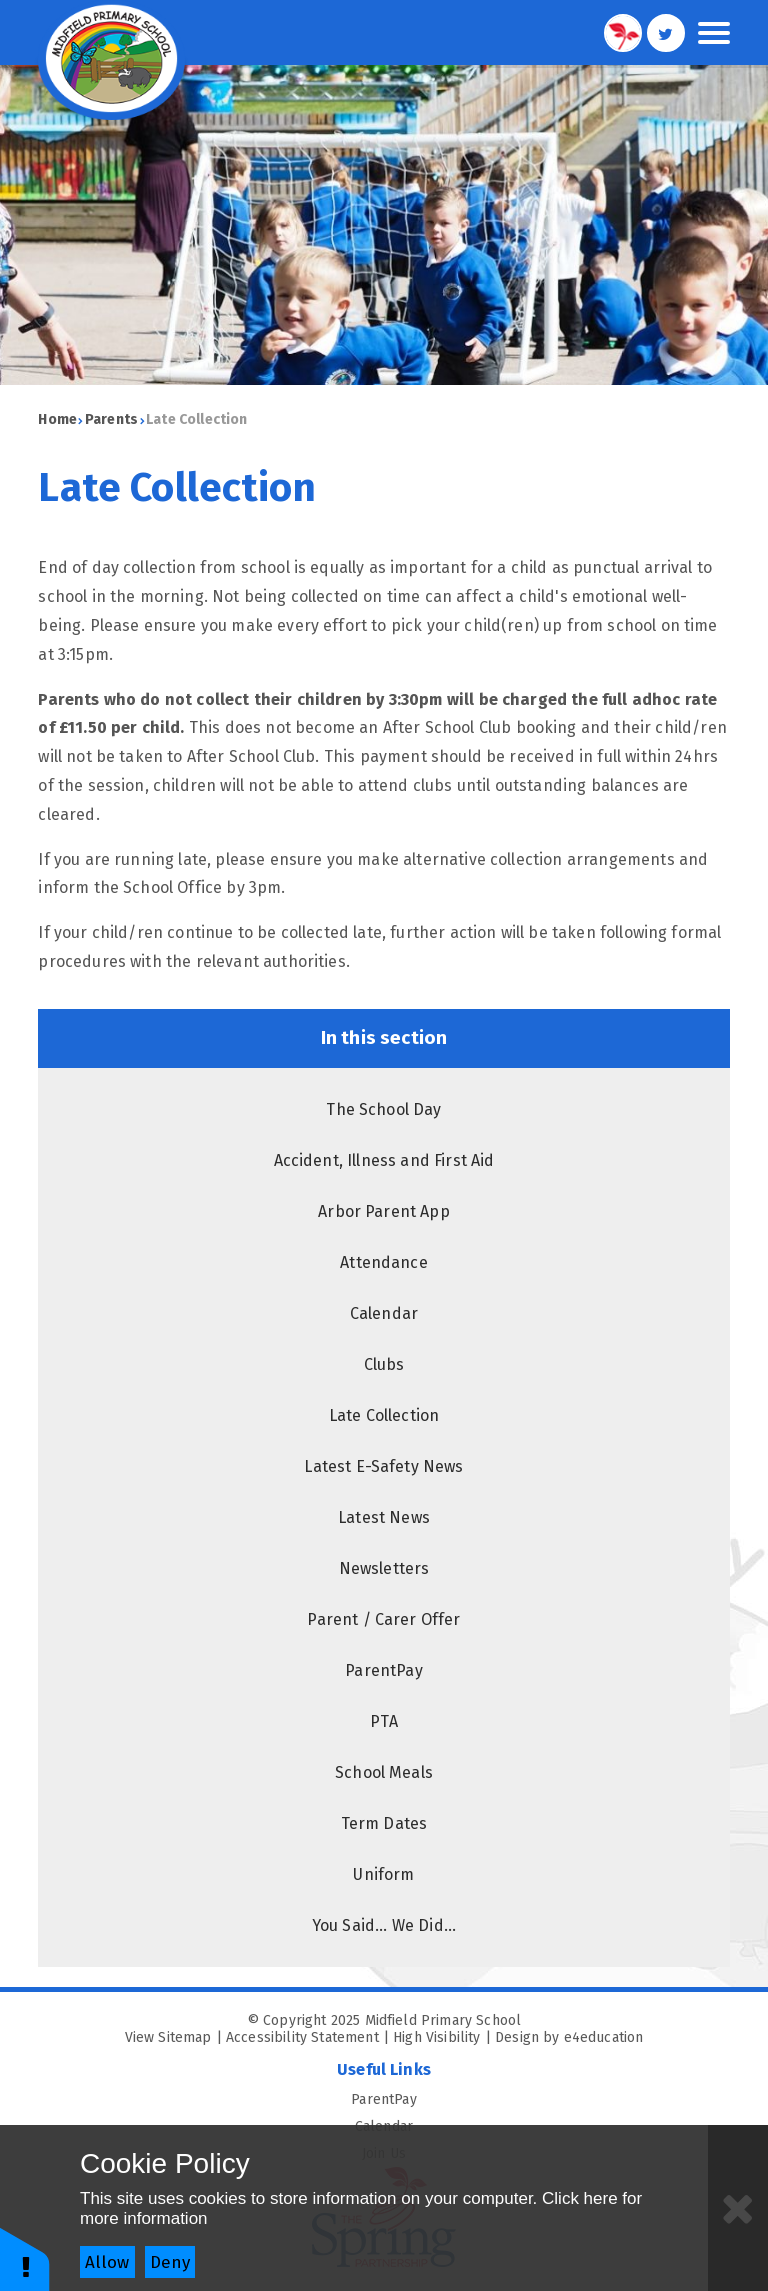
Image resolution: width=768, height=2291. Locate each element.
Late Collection (196, 419)
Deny (170, 2262)
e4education (604, 2037)
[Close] (738, 2208)
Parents (111, 419)
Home (57, 419)
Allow (107, 2262)
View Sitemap (168, 2037)
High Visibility (436, 2037)
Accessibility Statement (302, 2037)
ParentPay (540, 2099)
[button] (25, 2258)
